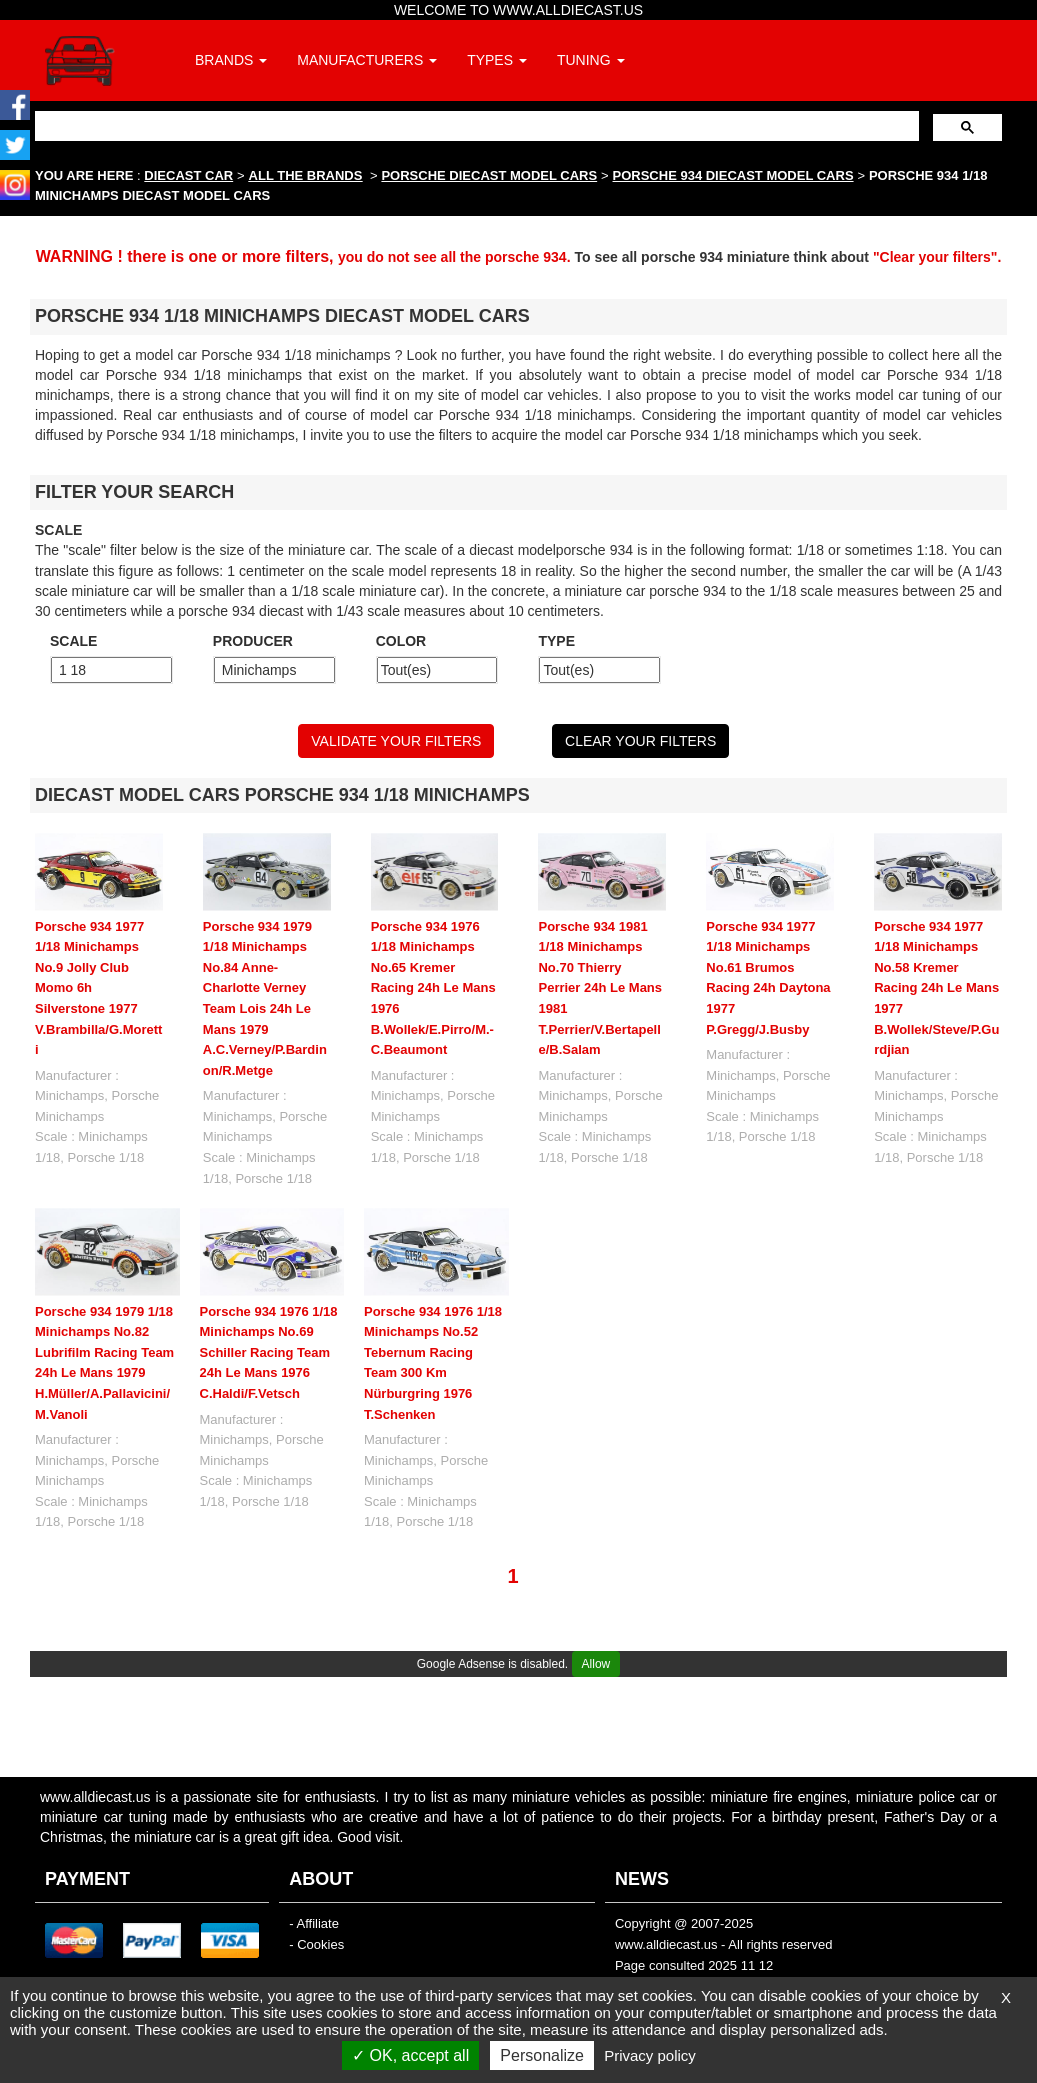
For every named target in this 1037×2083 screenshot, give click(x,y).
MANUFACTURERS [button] (367, 60)
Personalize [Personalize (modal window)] (542, 2055)
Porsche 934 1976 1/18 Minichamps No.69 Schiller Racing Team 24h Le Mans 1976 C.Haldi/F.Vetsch (269, 1352)
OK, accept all (410, 2055)
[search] (475, 125)
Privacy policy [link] (650, 2055)
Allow (596, 1664)
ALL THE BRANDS (306, 175)
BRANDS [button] (231, 60)
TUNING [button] (591, 60)
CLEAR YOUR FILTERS (640, 741)
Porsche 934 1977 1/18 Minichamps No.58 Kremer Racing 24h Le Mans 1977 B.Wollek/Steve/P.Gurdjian (936, 988)
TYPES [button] (497, 60)
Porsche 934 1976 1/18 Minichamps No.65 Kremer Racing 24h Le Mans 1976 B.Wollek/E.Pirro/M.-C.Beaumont (433, 988)
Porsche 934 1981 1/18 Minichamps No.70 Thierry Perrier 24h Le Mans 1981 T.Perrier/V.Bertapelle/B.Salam (600, 988)
